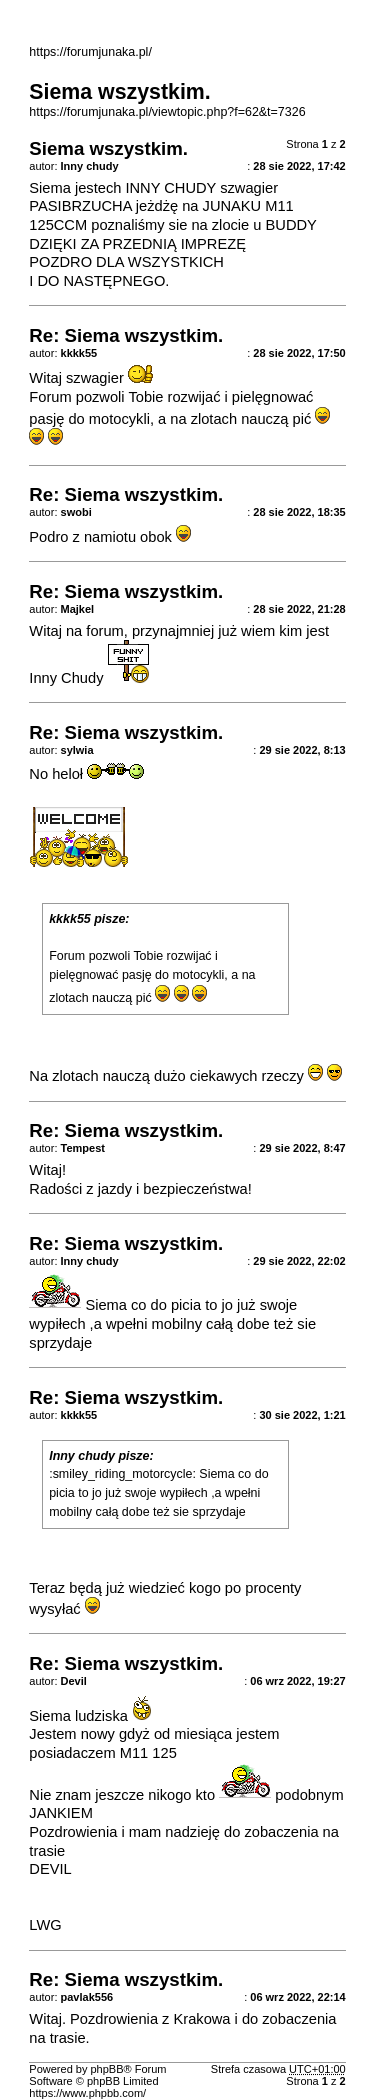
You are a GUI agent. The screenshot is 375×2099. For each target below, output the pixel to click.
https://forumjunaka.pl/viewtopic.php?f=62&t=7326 (167, 112)
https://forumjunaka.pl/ (90, 52)
